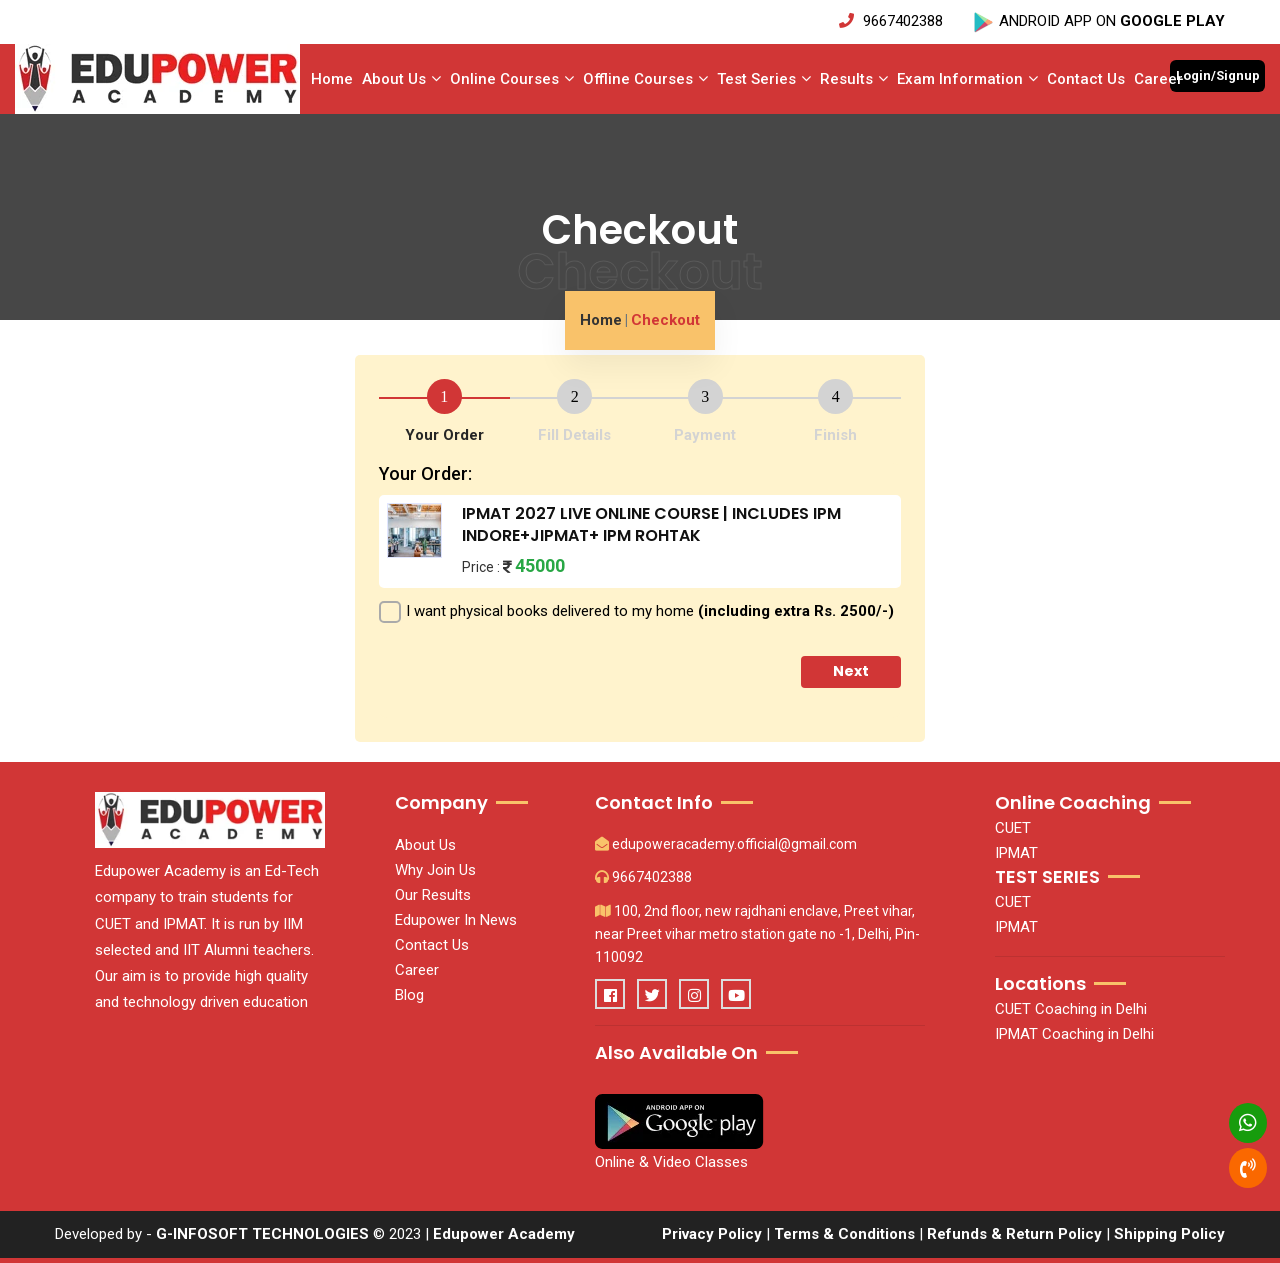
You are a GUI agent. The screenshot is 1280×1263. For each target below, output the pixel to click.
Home (332, 79)
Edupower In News (456, 920)
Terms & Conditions (844, 1234)
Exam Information (967, 79)
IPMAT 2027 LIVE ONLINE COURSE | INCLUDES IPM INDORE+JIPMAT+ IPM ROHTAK (651, 524)
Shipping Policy (1169, 1234)
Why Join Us (435, 870)
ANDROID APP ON (1098, 21)
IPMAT (1016, 853)
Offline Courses (645, 79)
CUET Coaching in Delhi (1071, 1009)
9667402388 (893, 21)
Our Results (433, 895)
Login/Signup (1218, 75)
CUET (1013, 828)
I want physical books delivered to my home (650, 611)
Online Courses (512, 79)
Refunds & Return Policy (1016, 1234)
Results (854, 79)
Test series (764, 79)
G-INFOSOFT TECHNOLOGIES (262, 1234)
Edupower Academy (504, 1234)
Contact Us (1086, 79)
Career (1158, 79)
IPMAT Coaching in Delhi (1074, 1034)
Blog (409, 995)
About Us (401, 79)
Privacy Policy (712, 1234)
